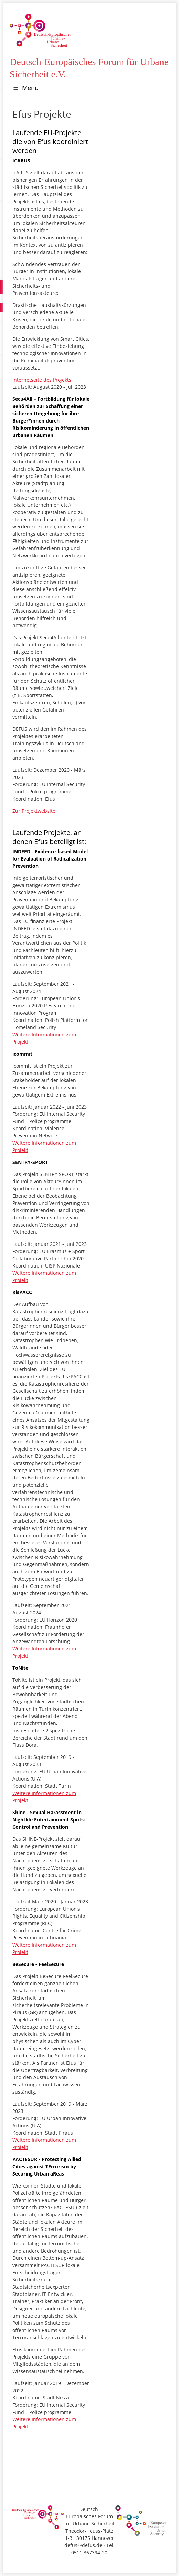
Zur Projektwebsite (33, 811)
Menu (26, 88)
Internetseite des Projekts (41, 379)
